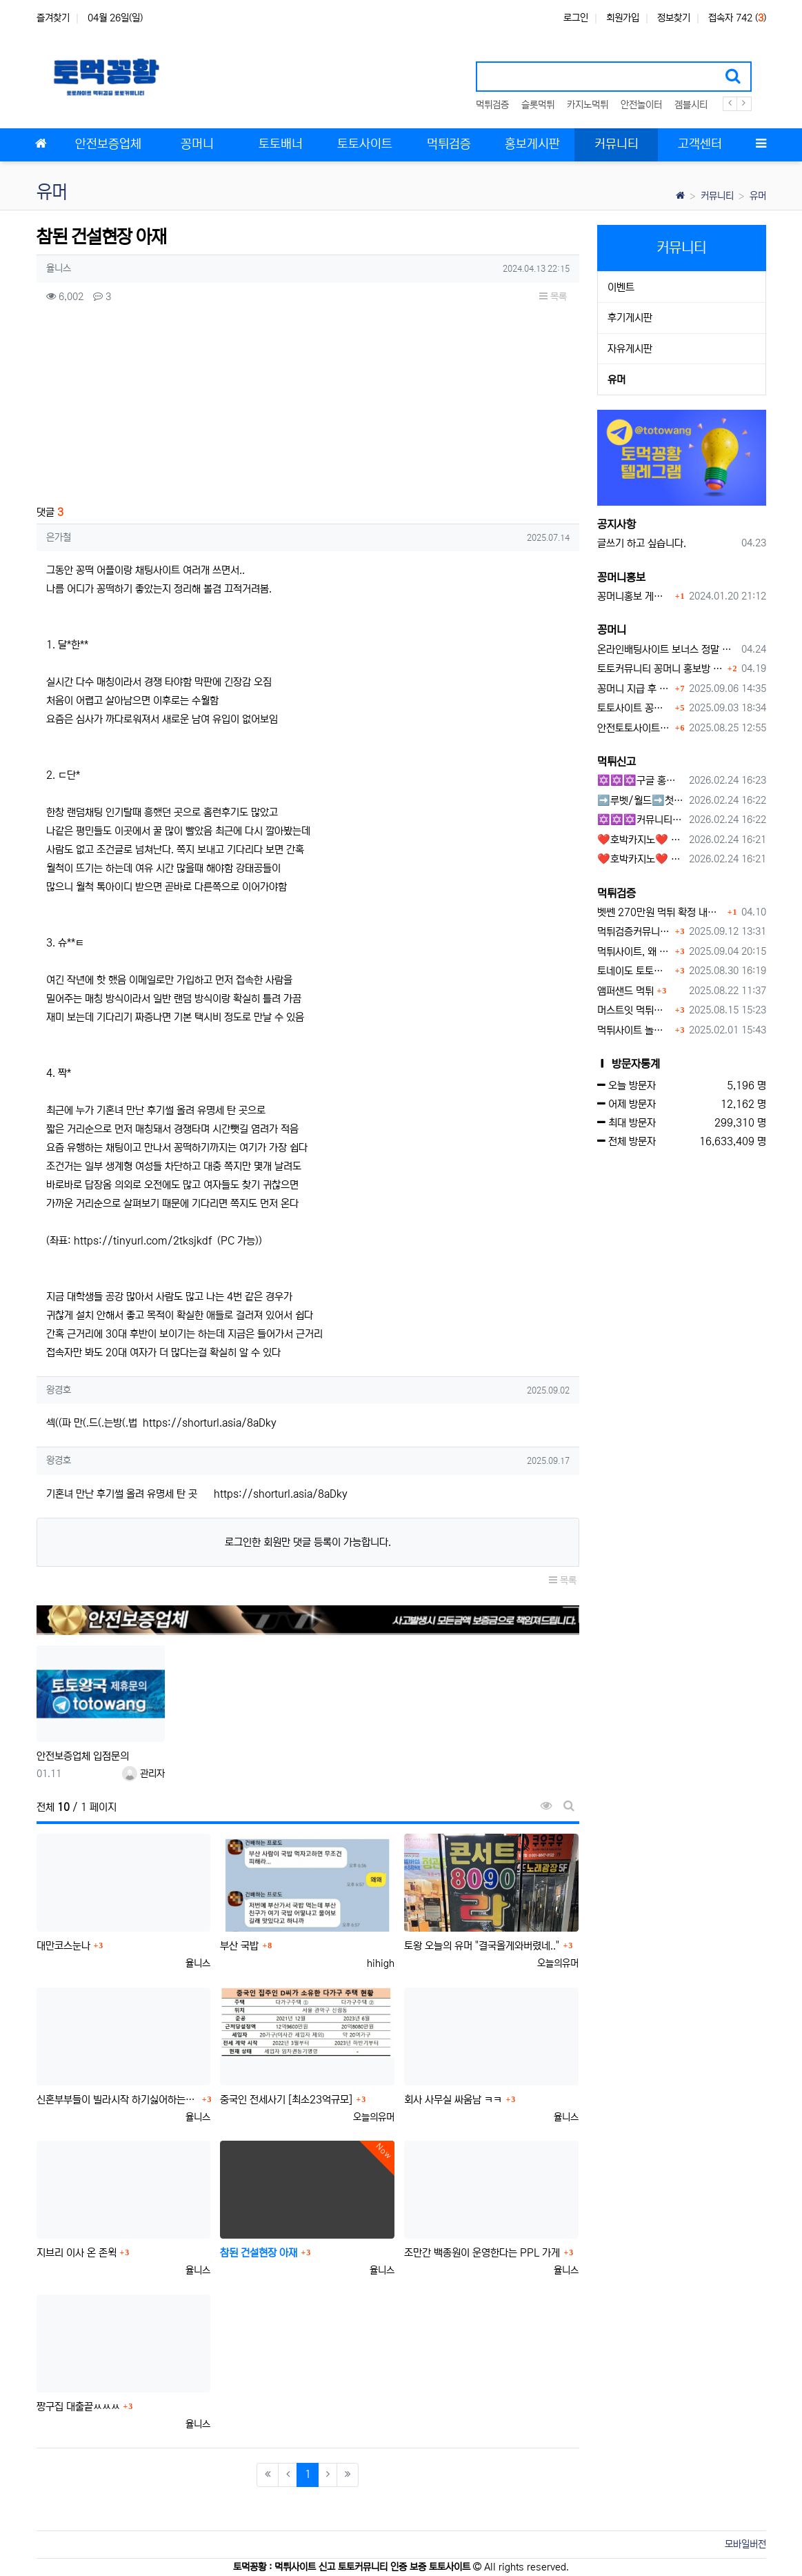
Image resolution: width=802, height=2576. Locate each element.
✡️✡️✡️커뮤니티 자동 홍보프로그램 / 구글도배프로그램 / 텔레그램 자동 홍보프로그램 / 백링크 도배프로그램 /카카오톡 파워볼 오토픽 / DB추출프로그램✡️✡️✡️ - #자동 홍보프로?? (640, 820)
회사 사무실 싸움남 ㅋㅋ (453, 2100)
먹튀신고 (616, 761)
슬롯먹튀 (537, 104)
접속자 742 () (737, 17)
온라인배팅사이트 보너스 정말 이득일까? (666, 649)
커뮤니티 (717, 195)
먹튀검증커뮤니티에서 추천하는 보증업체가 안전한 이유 (634, 932)
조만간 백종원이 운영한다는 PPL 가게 (482, 2253)
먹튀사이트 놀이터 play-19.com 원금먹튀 (634, 1030)
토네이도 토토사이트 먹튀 (634, 971)
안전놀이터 (641, 104)
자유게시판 (630, 349)
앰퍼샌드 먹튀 (625, 991)
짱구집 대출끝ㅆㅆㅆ (78, 2406)
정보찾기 (673, 17)
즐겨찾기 (53, 17)
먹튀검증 (492, 104)
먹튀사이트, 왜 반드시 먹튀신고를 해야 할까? (634, 952)
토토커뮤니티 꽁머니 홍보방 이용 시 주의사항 (660, 669)
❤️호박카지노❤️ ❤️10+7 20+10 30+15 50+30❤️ (640, 840)
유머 (758, 195)
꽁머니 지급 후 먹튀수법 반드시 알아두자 (634, 689)
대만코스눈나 (63, 1946)
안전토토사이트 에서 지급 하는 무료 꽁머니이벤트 (634, 728)
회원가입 (622, 17)
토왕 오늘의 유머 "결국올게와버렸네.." (481, 1946)
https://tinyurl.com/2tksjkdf (143, 1241)
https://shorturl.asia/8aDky (210, 1423)
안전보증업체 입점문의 (83, 1756)
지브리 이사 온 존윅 (77, 2253)
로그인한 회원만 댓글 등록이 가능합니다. (308, 1542)
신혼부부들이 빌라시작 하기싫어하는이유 (118, 2100)
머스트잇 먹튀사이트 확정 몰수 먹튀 (634, 1010)
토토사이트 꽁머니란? (634, 708)
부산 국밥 (239, 1946)
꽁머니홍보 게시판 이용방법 (634, 596)
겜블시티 (691, 104)
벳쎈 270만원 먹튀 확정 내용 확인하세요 (660, 912)
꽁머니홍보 (621, 577)
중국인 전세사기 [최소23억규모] (286, 2100)
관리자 (143, 1773)
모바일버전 (745, 2544)
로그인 (575, 17)
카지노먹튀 (587, 104)
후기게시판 (630, 318)
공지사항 (616, 524)
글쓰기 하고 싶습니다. (641, 543)
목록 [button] (553, 296)
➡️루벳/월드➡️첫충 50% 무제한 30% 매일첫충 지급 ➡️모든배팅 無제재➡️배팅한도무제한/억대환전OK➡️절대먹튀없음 (640, 800)
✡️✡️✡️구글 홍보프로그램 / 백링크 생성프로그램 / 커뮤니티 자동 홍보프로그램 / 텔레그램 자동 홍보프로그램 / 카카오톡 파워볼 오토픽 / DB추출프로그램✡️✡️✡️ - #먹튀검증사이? (640, 780)
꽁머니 (611, 630)
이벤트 (621, 287)
